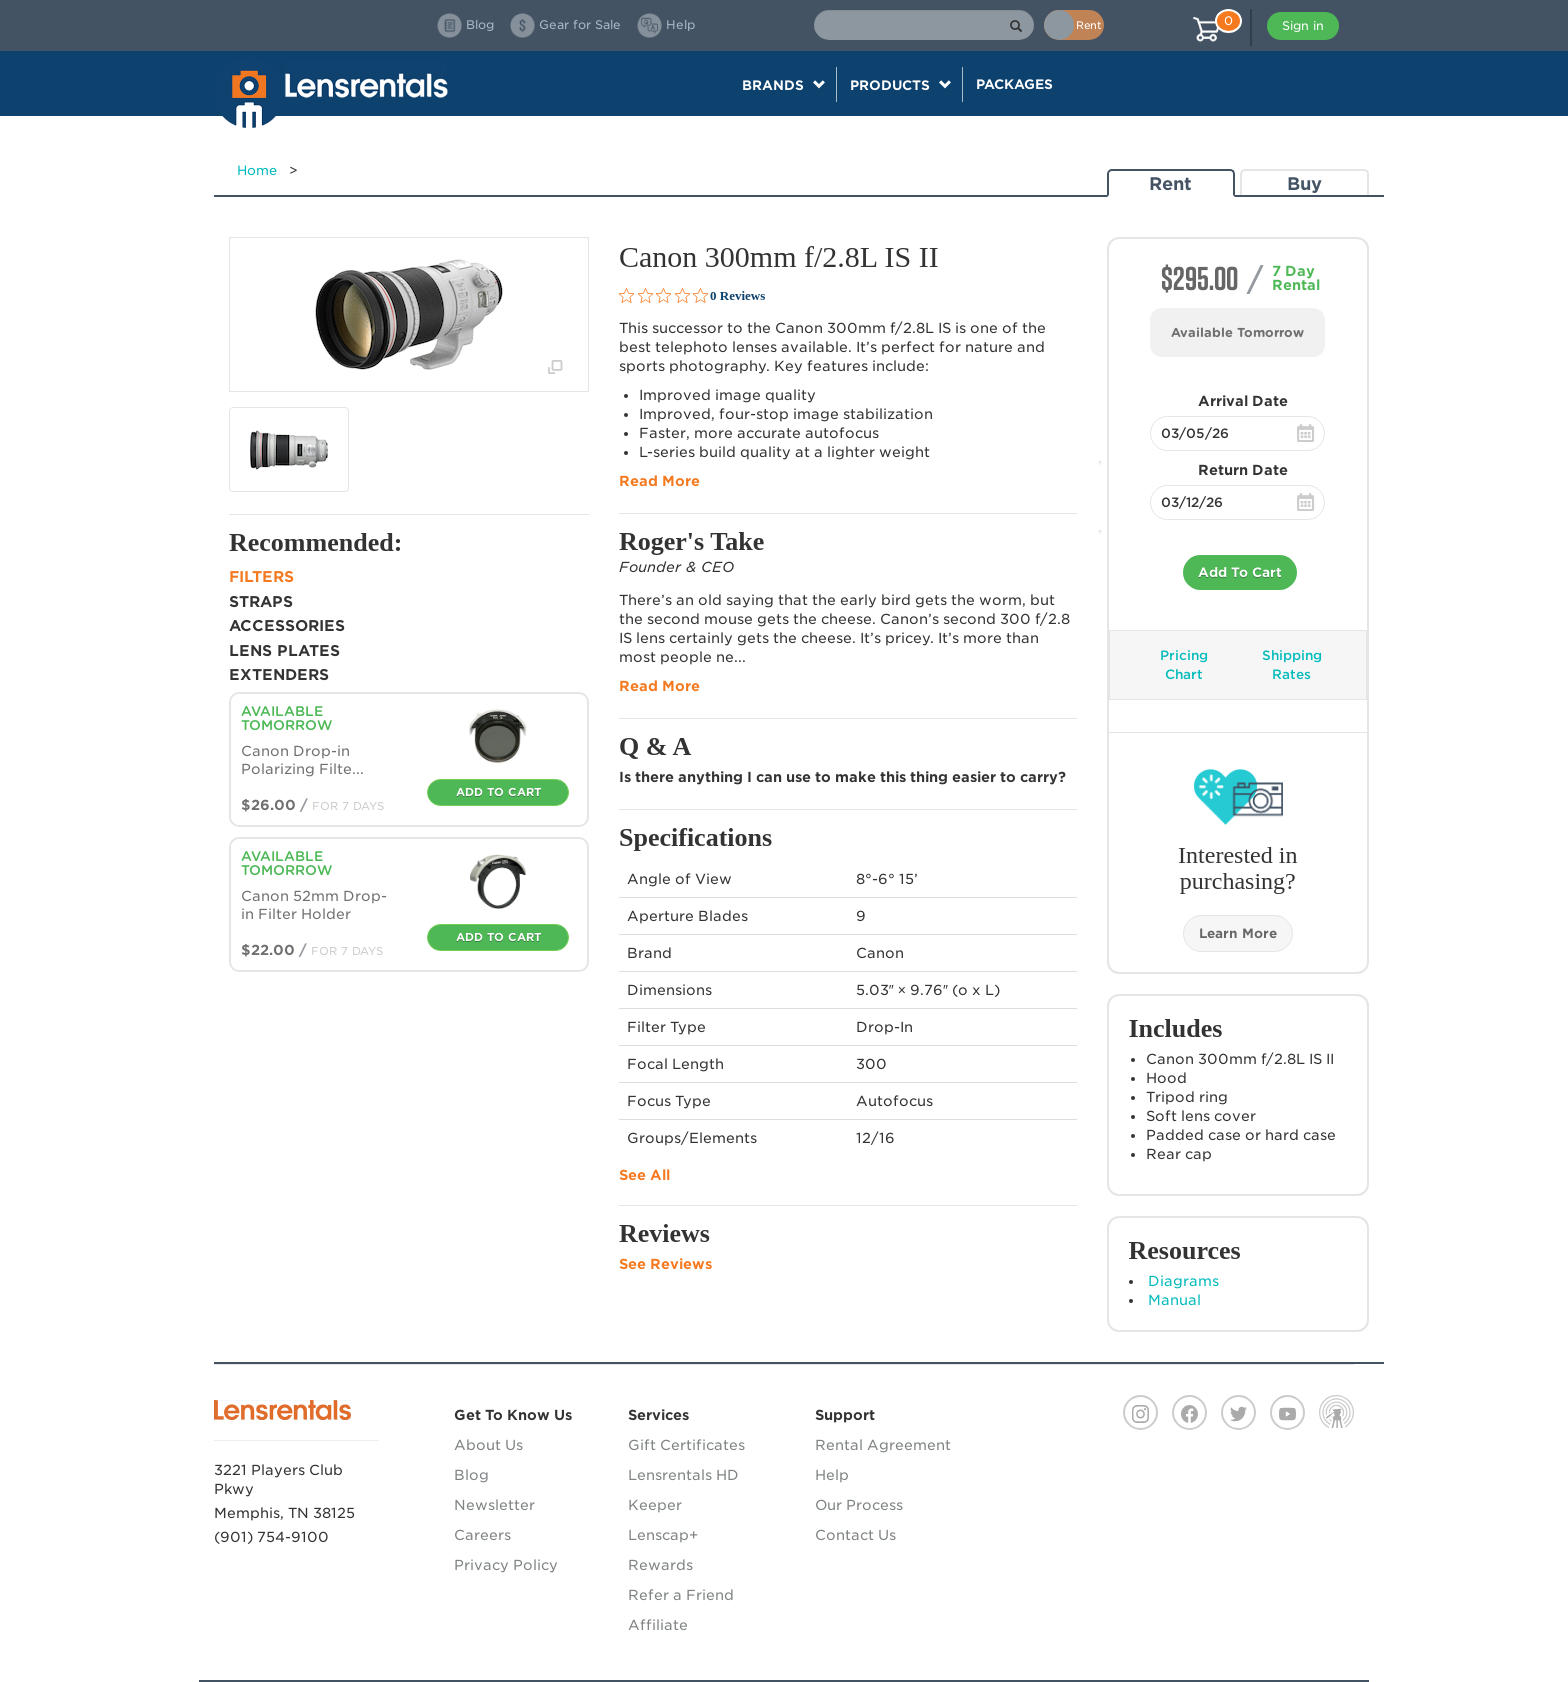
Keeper (655, 1505)
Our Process (859, 1505)
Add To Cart (1240, 572)
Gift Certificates (686, 1445)
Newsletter (494, 1505)
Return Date (1243, 470)
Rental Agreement (883, 1445)
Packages (1014, 84)
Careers (482, 1535)
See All (644, 1175)
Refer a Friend (681, 1595)
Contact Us (855, 1535)
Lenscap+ (663, 1535)
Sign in (1303, 25)
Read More (659, 481)
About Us (488, 1445)
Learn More (1238, 933)
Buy (1304, 183)
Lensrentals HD (683, 1475)
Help (832, 1475)
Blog (471, 1475)
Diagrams (1183, 1281)
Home (257, 170)
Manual (1174, 1300)
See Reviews (665, 1264)
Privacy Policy (506, 1565)
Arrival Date (1243, 401)
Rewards (660, 1565)
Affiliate (658, 1625)
